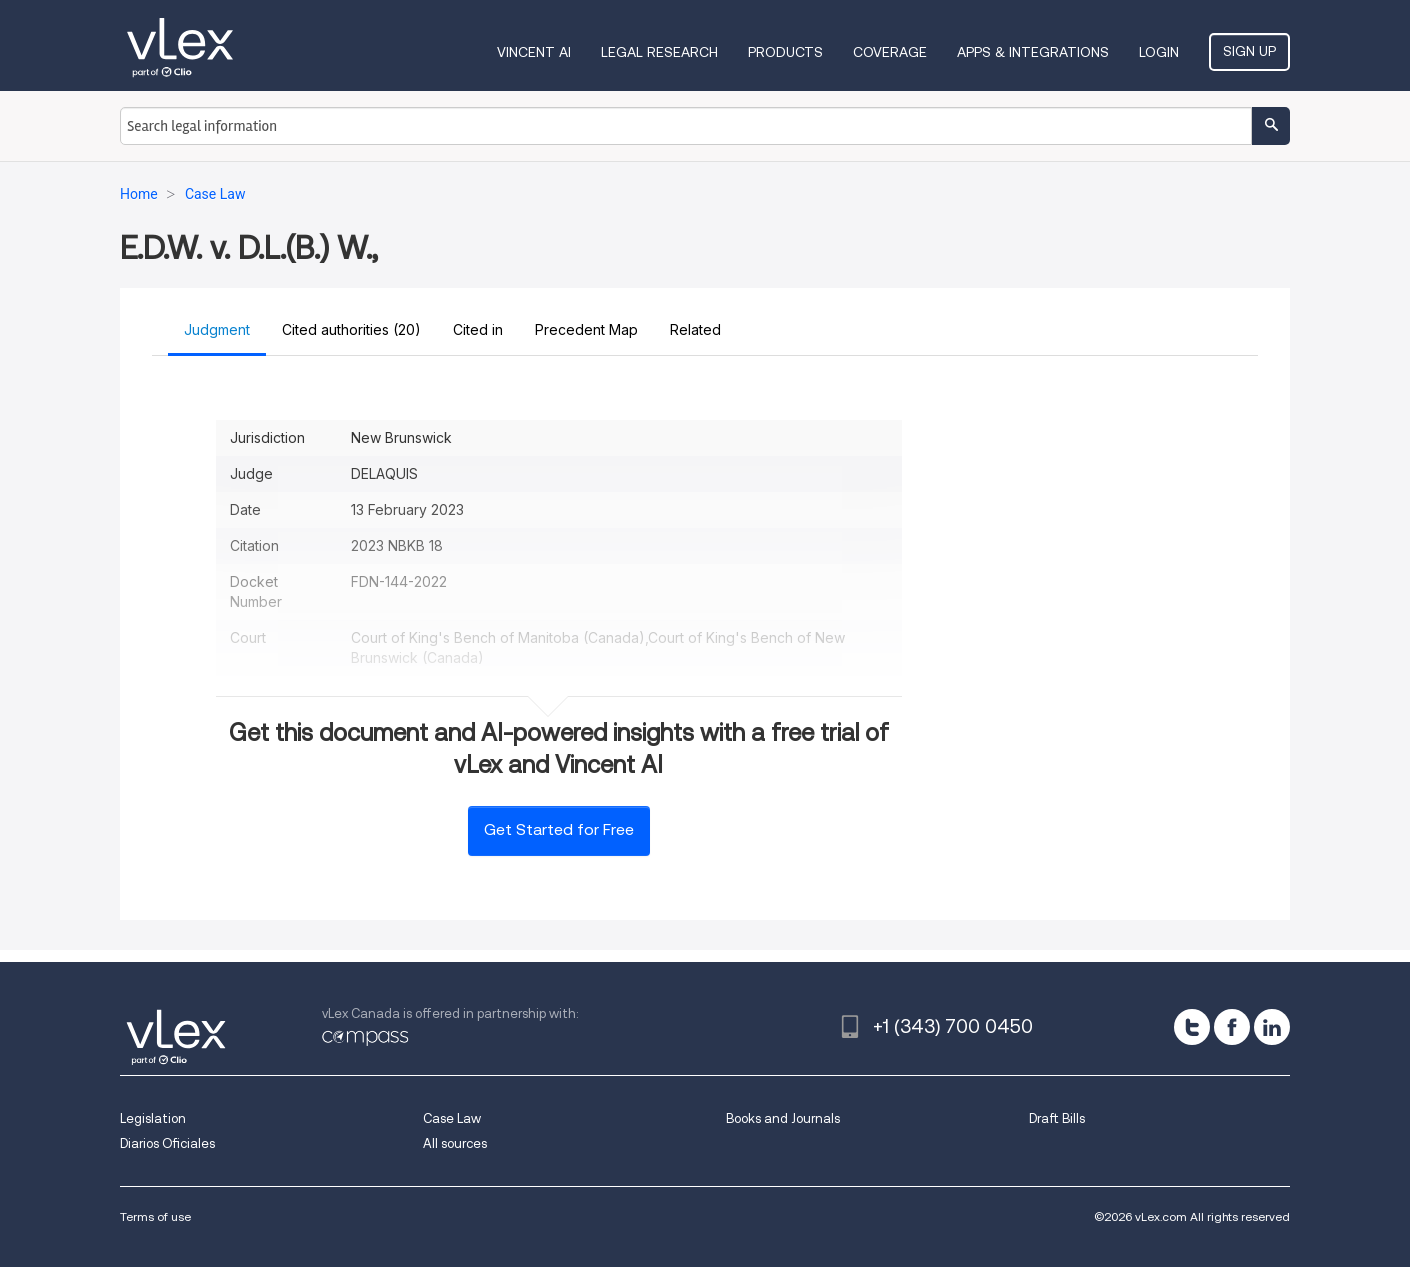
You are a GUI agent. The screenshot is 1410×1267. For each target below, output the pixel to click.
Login (1159, 52)
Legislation (153, 1118)
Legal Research (659, 52)
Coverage (890, 52)
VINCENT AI (534, 52)
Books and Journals (783, 1118)
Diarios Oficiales (167, 1143)
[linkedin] (1272, 1027)
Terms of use (155, 1216)
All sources (455, 1143)
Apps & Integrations (1033, 52)
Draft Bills (1057, 1118)
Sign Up (1249, 51)
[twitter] (1192, 1027)
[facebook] (1232, 1027)
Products (785, 52)
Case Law (452, 1118)
